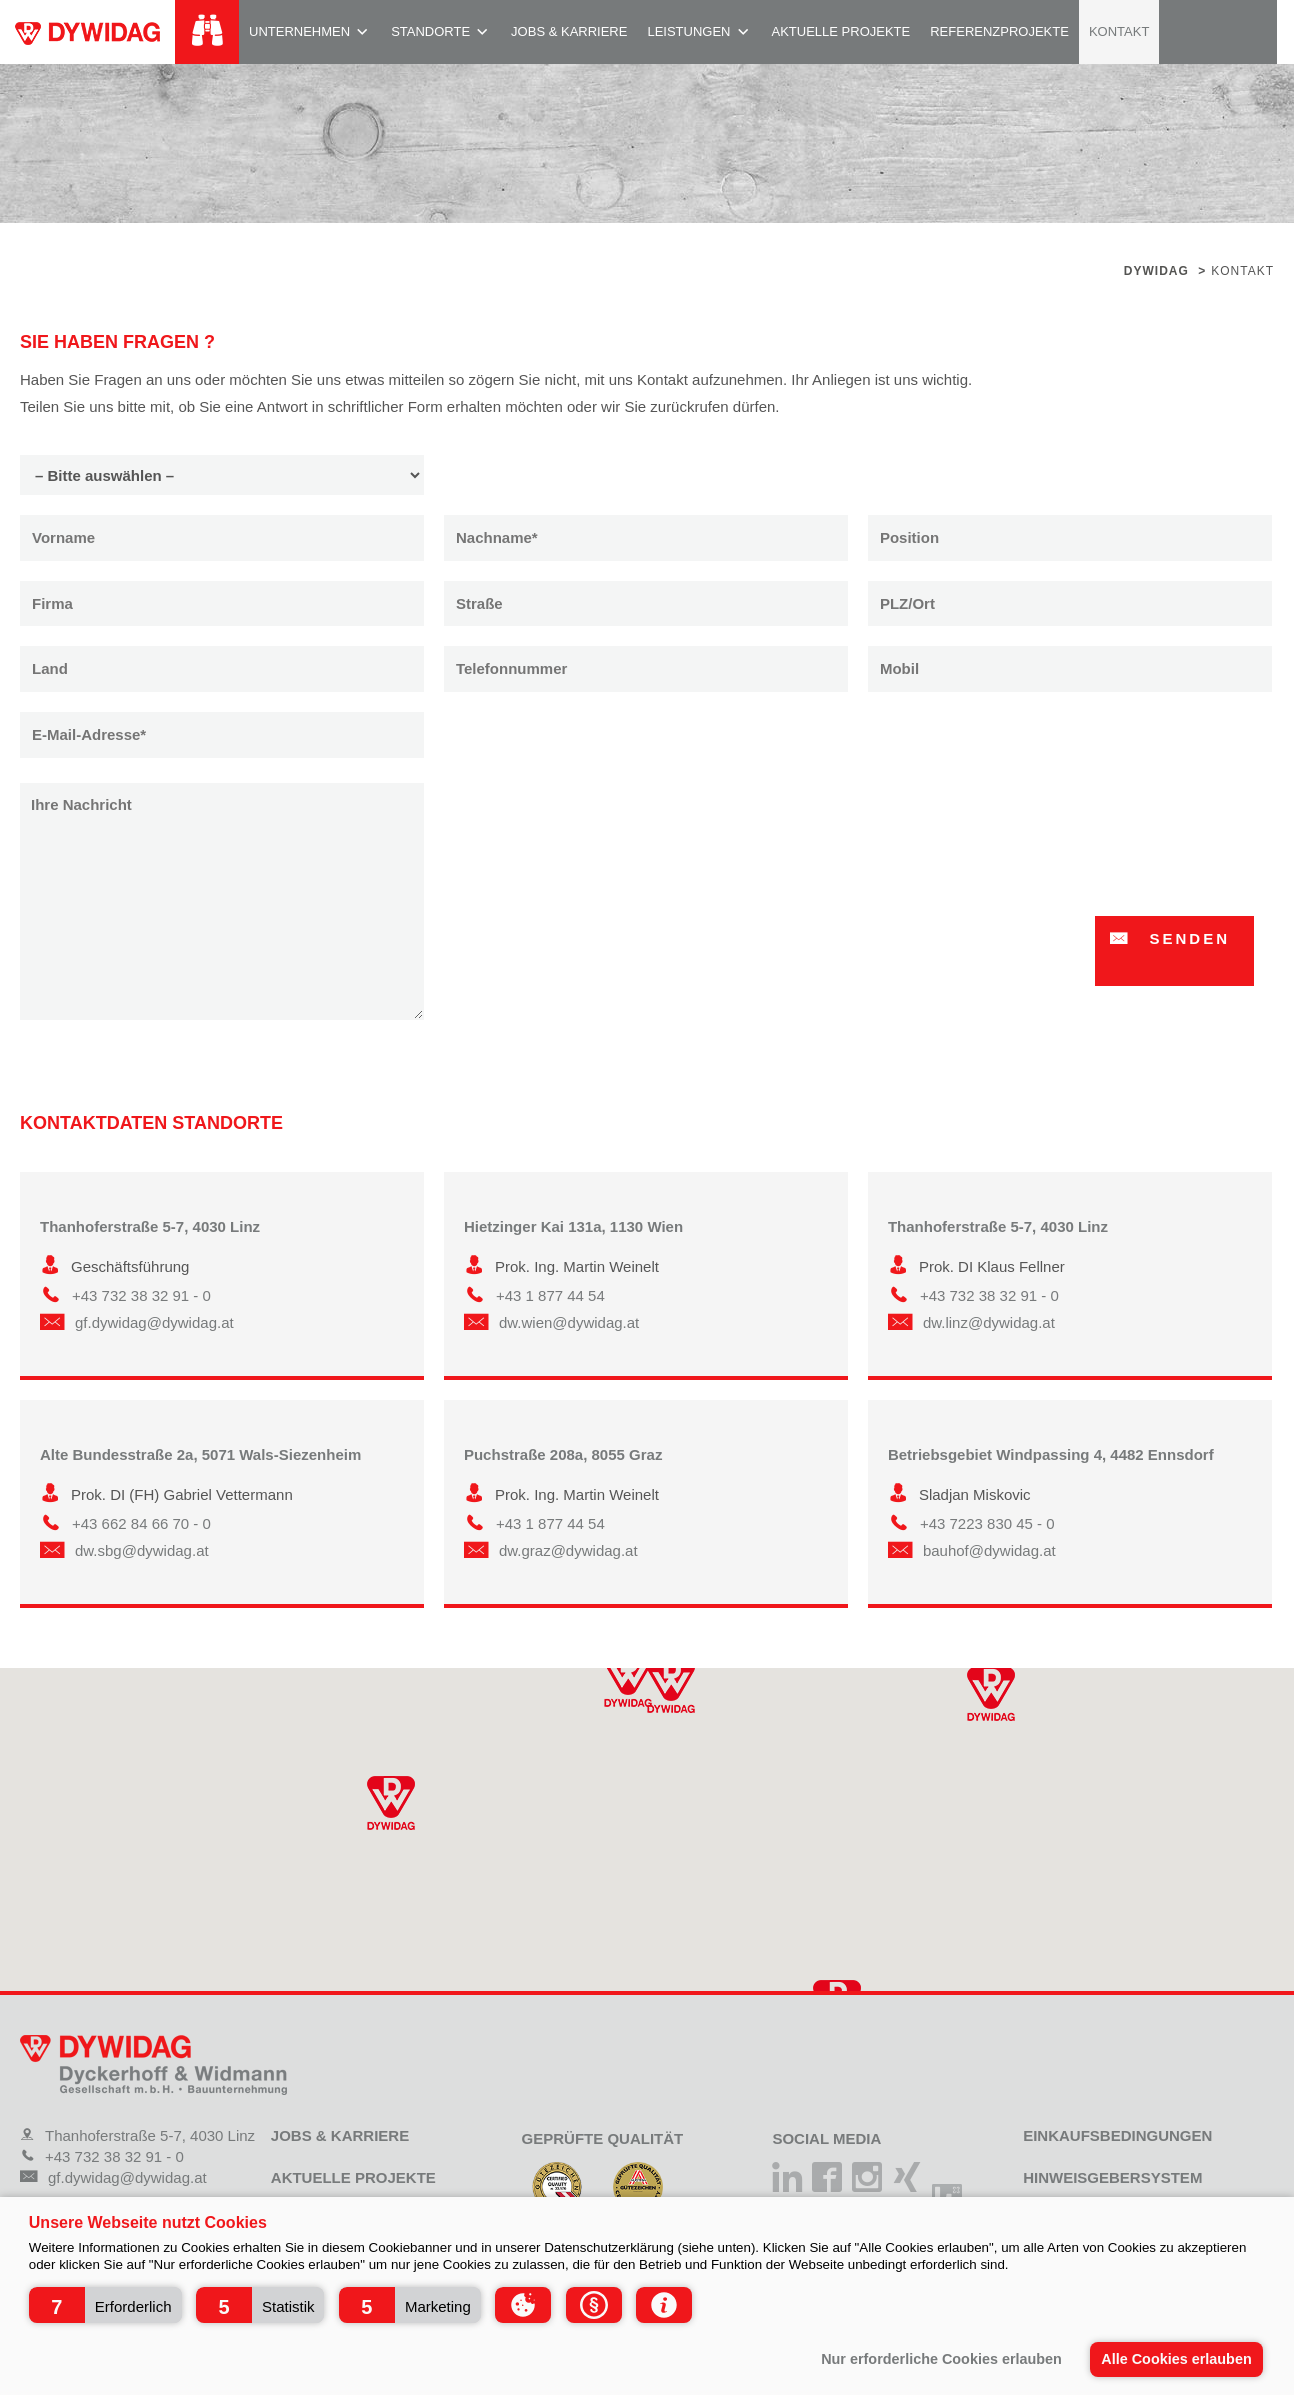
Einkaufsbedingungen (1117, 2135)
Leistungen (688, 31)
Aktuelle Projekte (841, 31)
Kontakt (1119, 31)
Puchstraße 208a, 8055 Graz (563, 1454)
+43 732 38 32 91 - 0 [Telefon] (102, 2156)
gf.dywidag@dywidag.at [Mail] (113, 2177)
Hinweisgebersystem (1112, 2177)
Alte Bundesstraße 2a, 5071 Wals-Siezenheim (200, 1454)
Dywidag (1156, 271)
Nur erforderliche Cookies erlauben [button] (941, 2359)
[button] (105, 2305)
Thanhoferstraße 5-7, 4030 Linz (150, 1226)
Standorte (430, 31)
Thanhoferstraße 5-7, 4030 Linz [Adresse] (137, 2135)
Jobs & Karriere (569, 31)
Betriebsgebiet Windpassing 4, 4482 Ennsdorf (1051, 1454)
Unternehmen (299, 31)
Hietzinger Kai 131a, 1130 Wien (573, 1226)
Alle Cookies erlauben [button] (1176, 2359)
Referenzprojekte (999, 31)
